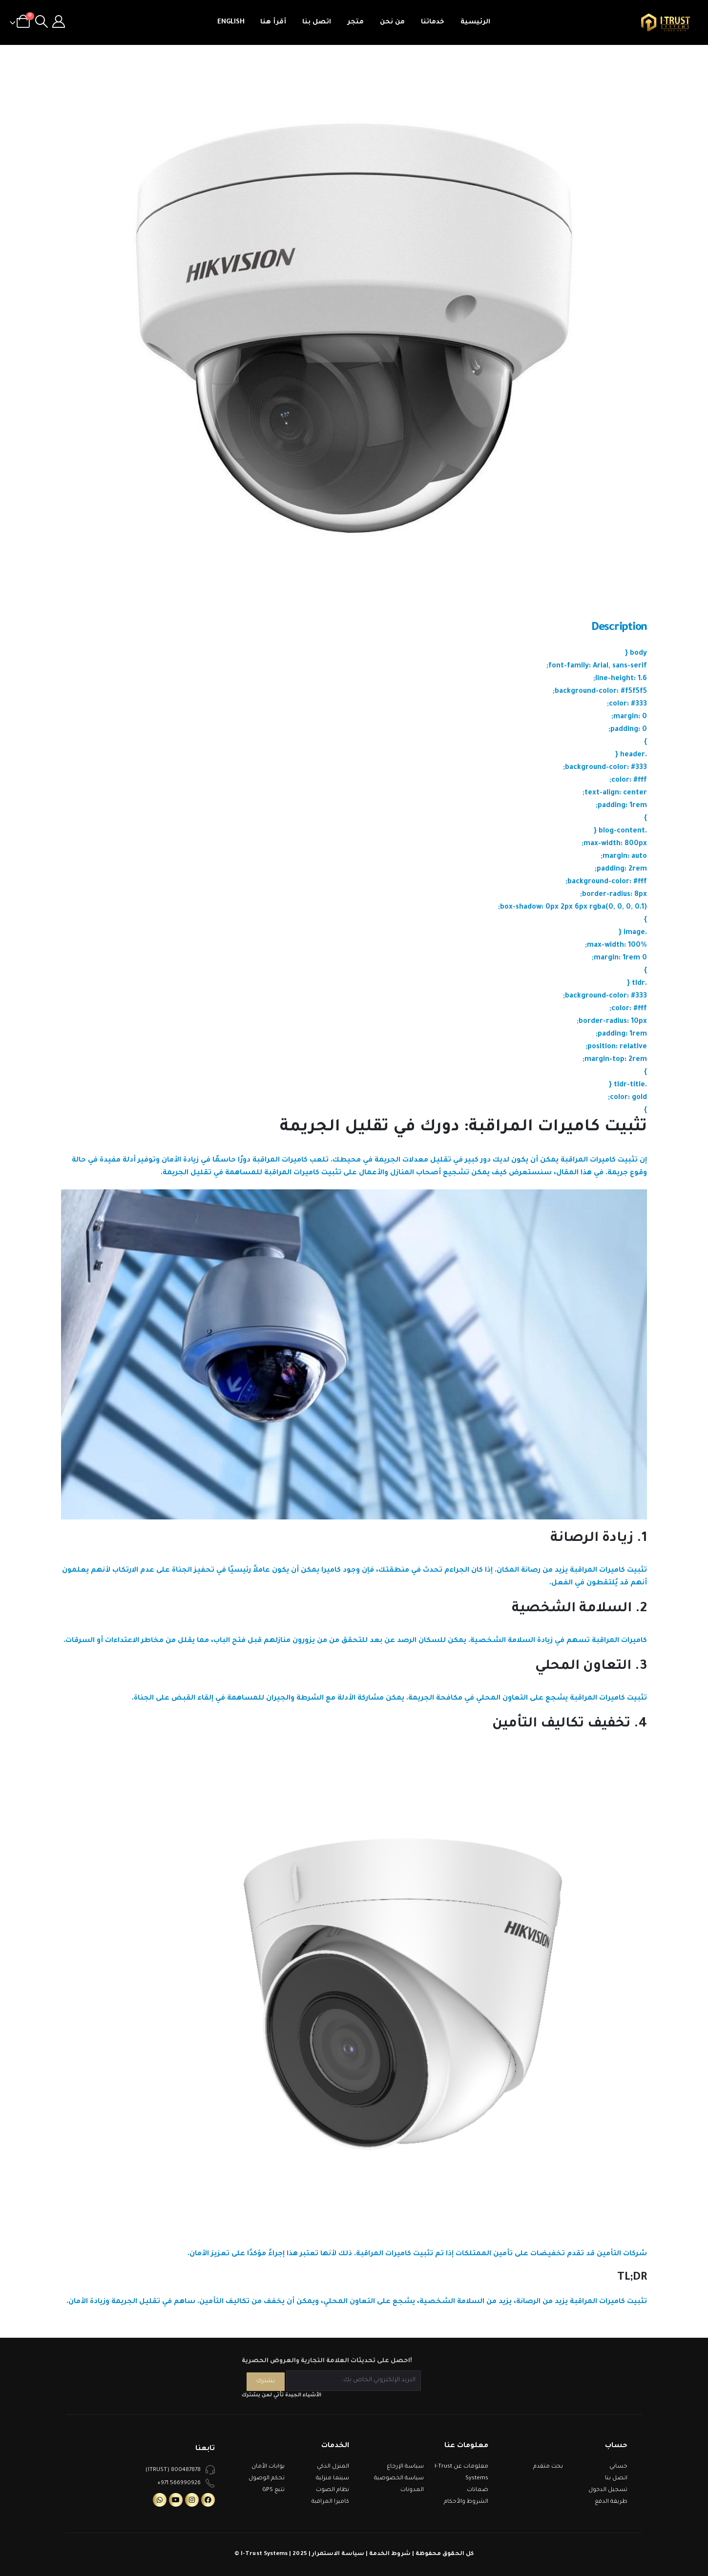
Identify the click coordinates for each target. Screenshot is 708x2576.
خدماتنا (432, 22)
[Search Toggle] (41, 22)
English (231, 22)
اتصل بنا (316, 22)
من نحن (392, 22)
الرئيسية (475, 22)
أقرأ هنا (273, 22)
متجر (355, 22)
